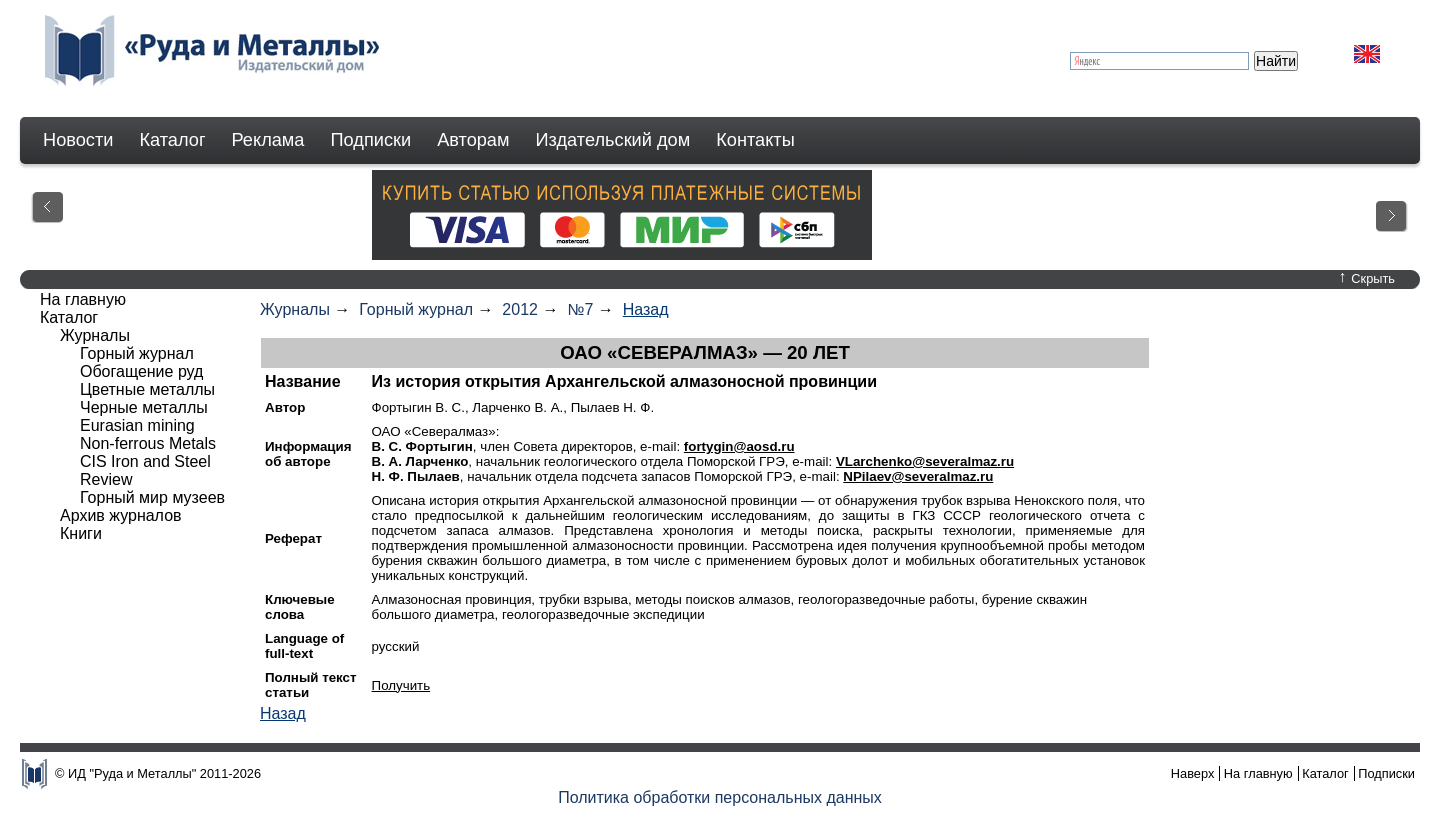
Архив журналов (121, 515)
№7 (580, 309)
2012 (520, 309)
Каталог (172, 140)
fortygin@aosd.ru (739, 446)
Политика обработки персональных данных (720, 797)
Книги (81, 533)
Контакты (755, 140)
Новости (78, 140)
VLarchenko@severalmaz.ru (925, 461)
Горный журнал (416, 309)
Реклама (268, 140)
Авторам (473, 140)
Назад (646, 309)
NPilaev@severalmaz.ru (918, 476)
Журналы (295, 309)
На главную (83, 299)
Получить (401, 685)
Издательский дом (613, 140)
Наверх (1193, 773)
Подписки (371, 140)
